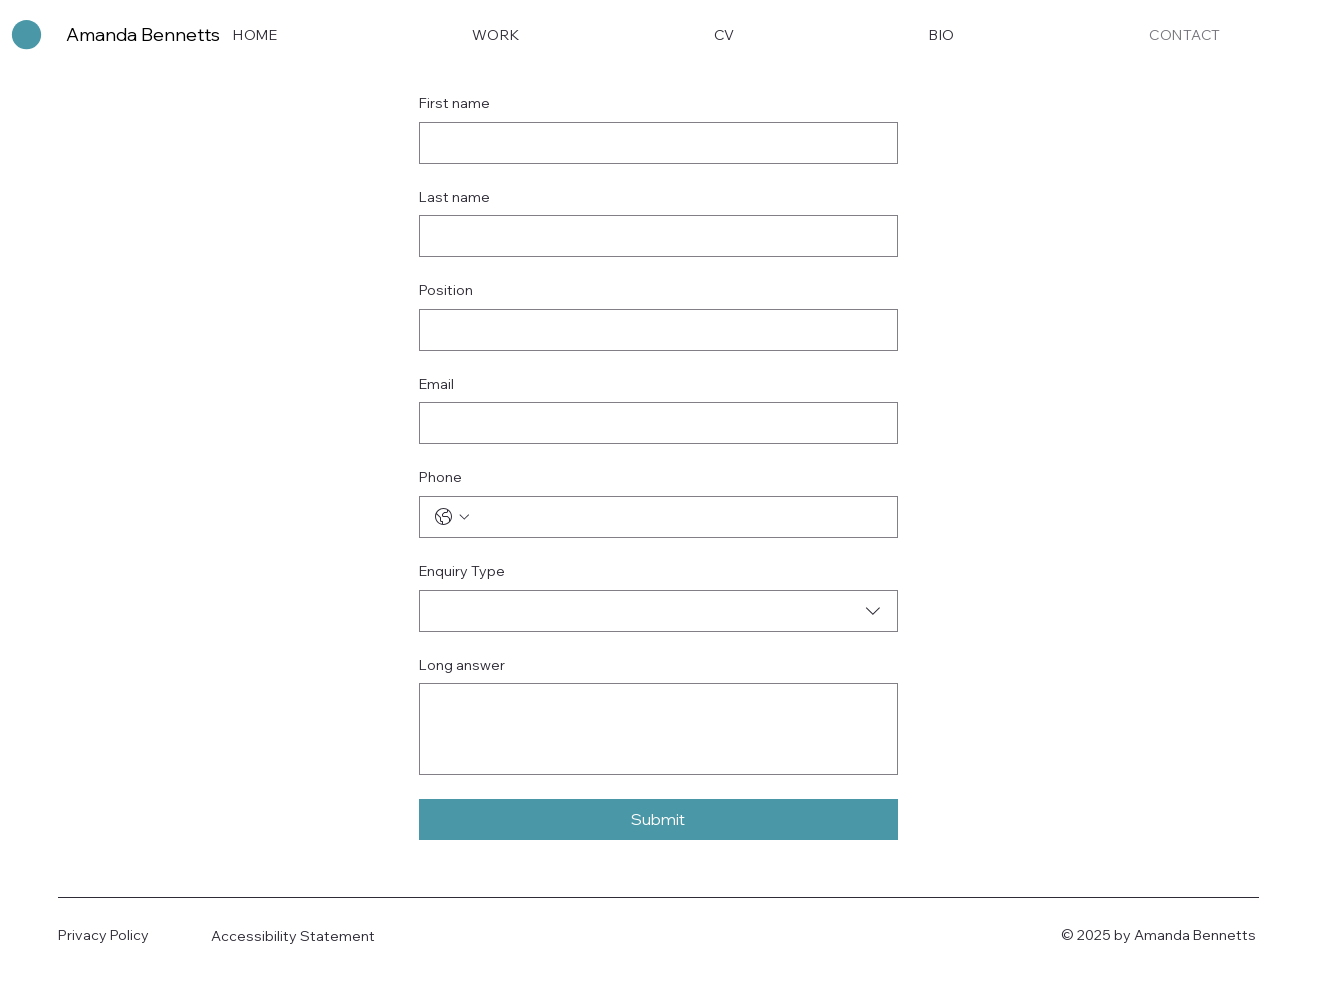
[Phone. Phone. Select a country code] (452, 517)
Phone (440, 477)
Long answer (462, 665)
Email (436, 384)
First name (454, 103)
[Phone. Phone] (678, 517)
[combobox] (658, 611)
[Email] (652, 423)
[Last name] (652, 236)
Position (446, 290)
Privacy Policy (103, 935)
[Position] (652, 330)
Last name (454, 197)
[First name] (652, 143)
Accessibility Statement (293, 936)
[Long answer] (658, 729)
